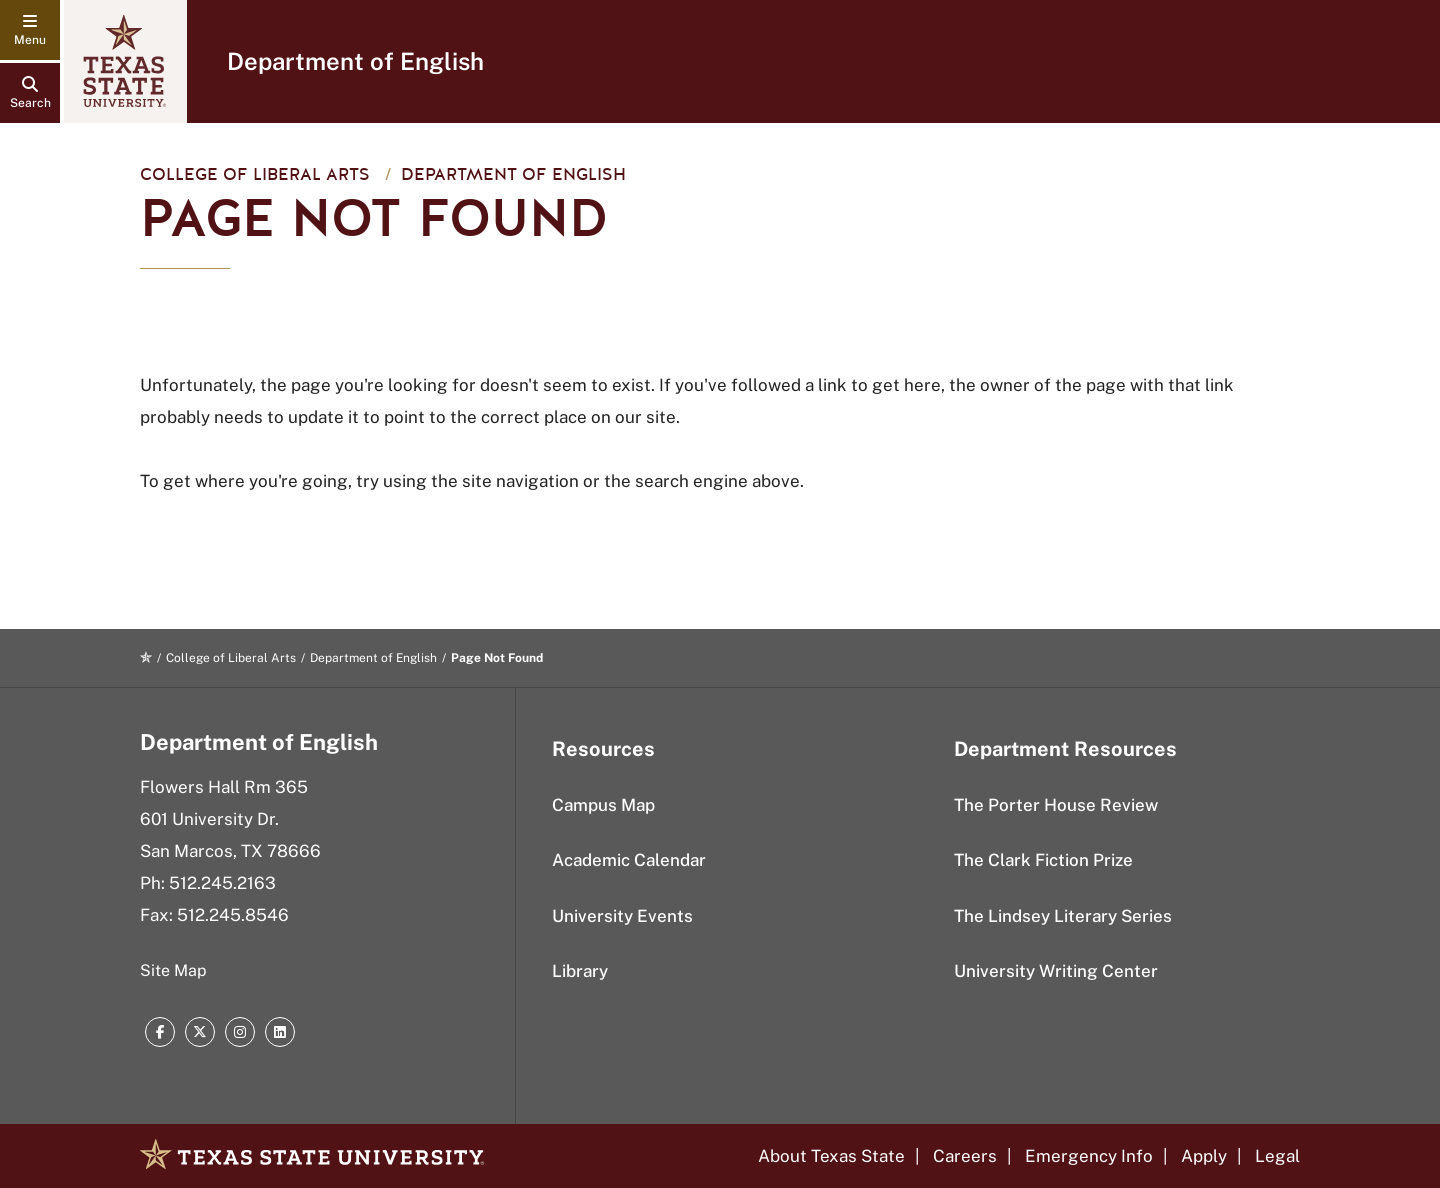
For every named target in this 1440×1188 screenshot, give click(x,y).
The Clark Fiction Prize (1043, 860)
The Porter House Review (1056, 805)
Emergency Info (1089, 1156)
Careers (965, 1156)
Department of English (355, 61)
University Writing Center (1056, 971)
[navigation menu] (30, 30)
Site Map (173, 970)
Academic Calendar (629, 860)
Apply (1204, 1156)
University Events (622, 916)
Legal (1277, 1156)
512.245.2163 (222, 883)
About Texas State (831, 1156)
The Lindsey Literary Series (1063, 916)
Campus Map (603, 805)
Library (580, 971)
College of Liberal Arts (255, 174)
